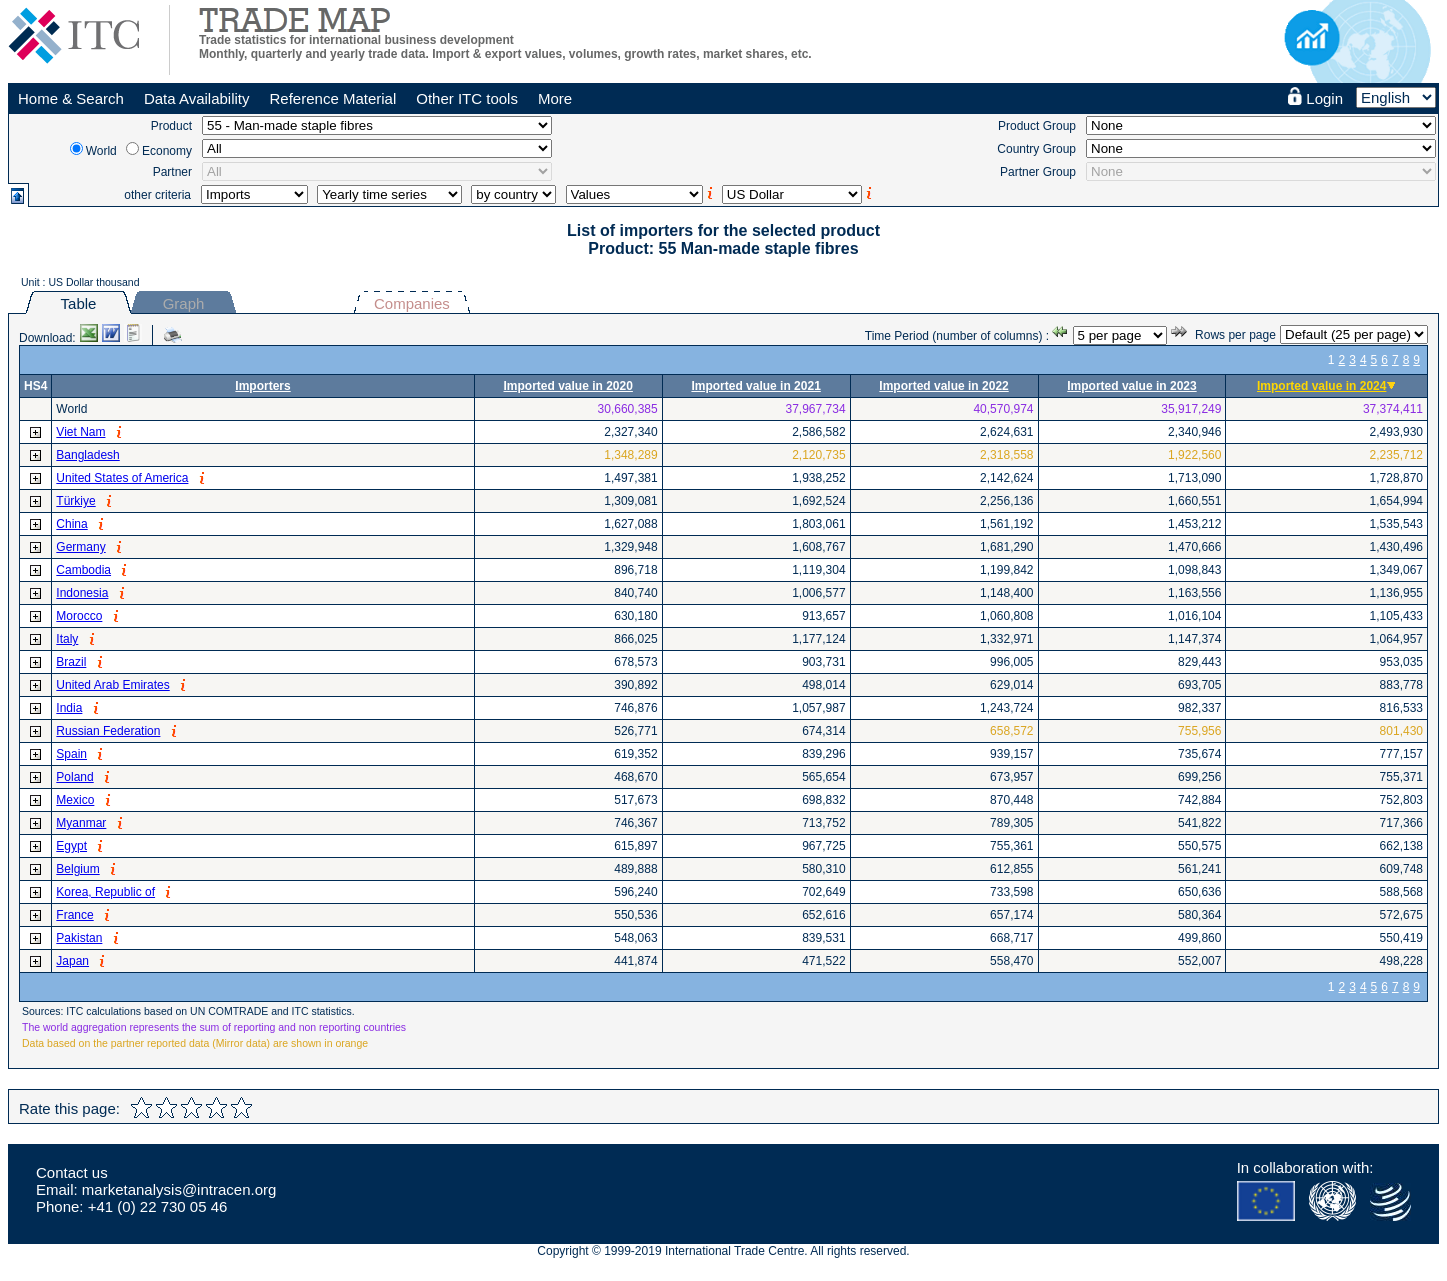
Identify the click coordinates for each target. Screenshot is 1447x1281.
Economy (167, 151)
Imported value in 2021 (755, 386)
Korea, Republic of (105, 892)
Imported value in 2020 (568, 386)
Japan (72, 961)
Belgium (77, 869)
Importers (262, 386)
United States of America (122, 478)
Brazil (71, 662)
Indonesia (82, 593)
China (71, 524)
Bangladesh (87, 455)
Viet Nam (80, 432)
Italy (67, 639)
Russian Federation (108, 731)
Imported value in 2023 (1131, 386)
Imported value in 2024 (1321, 386)
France (74, 915)
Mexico (75, 800)
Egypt (71, 846)
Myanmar (81, 823)
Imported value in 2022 (943, 386)
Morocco (79, 616)
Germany (80, 547)
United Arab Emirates (112, 685)
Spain (71, 754)
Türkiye (75, 501)
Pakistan (79, 938)
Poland (74, 777)
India (69, 708)
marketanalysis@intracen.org (179, 1189)
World (101, 151)
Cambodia (83, 570)
